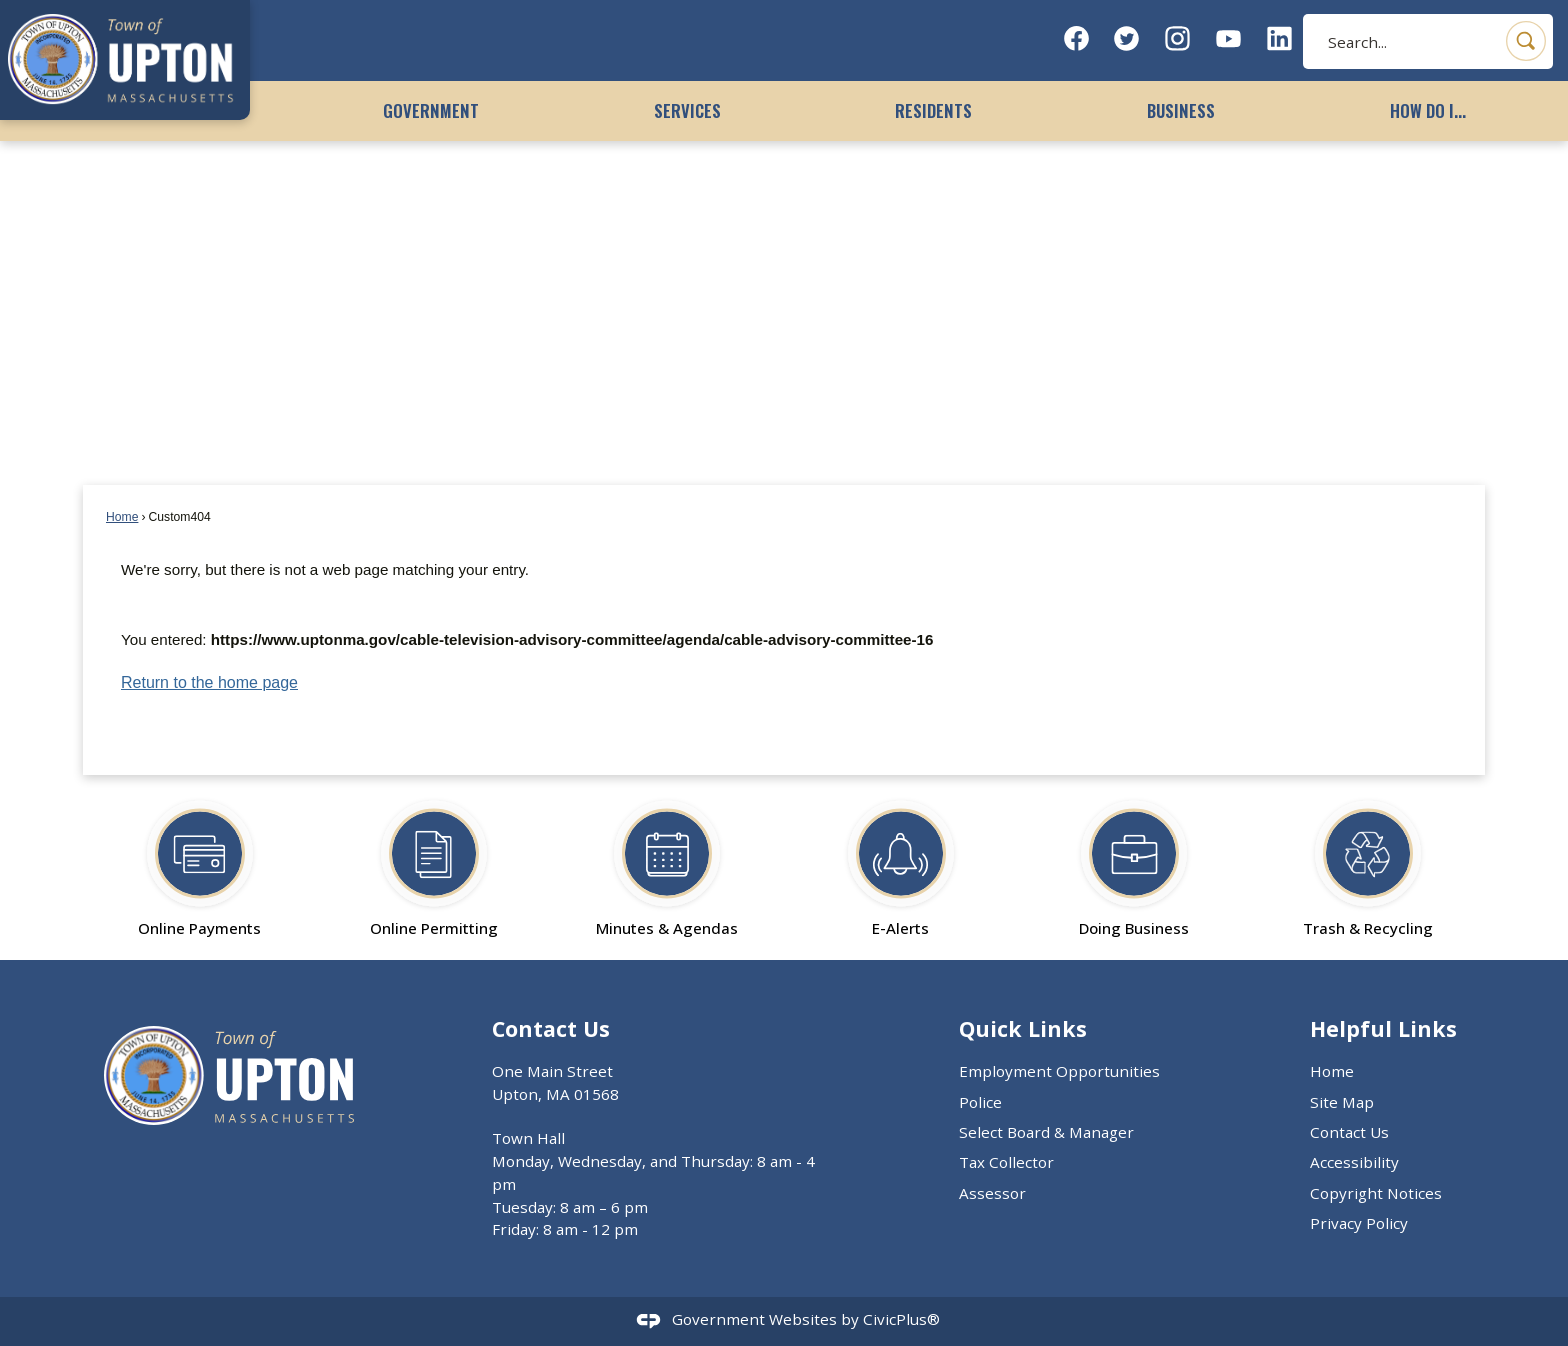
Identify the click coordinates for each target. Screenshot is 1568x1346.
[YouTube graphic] (1228, 38)
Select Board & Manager (1046, 1132)
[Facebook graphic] (1076, 38)
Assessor (992, 1193)
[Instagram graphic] (1177, 38)
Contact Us (1349, 1132)
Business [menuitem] (1181, 110)
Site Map (1342, 1102)
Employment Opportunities (1059, 1071)
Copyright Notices (1376, 1193)
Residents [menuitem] (933, 110)
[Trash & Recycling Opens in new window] (1368, 860)
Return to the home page (209, 682)
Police (980, 1102)
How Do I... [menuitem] (1428, 110)
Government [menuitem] (431, 110)
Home (122, 517)
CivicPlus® (901, 1319)
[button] (1526, 41)
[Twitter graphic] (1126, 38)
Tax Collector (1006, 1162)
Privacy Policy (1359, 1223)
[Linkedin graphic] (1279, 38)
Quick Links (1023, 1028)
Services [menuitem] (687, 110)
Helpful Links (1383, 1028)
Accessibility (1354, 1162)
